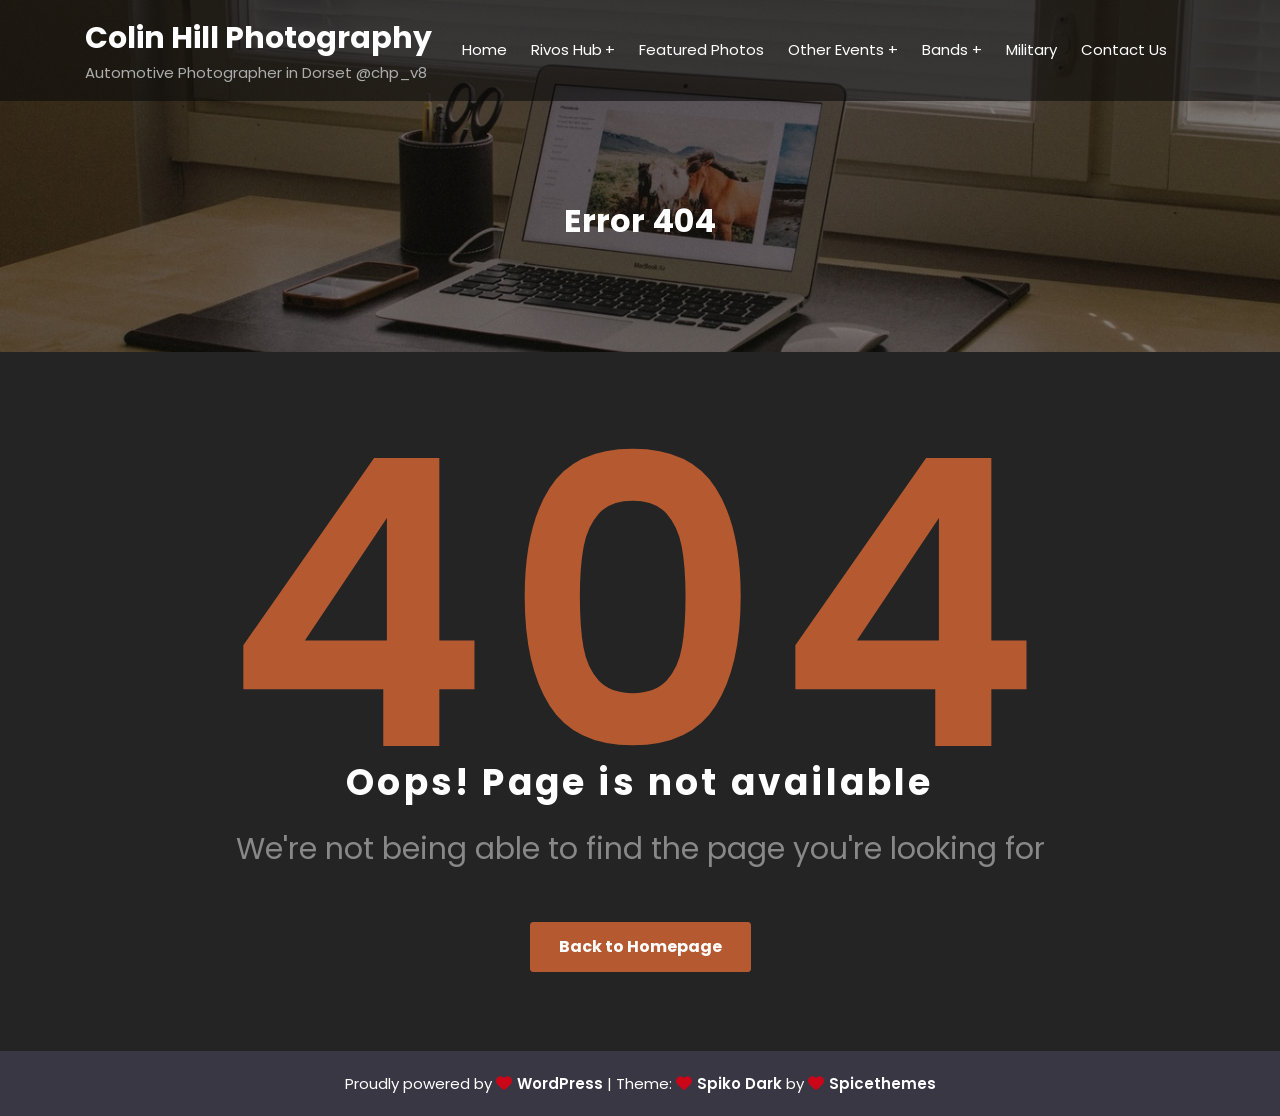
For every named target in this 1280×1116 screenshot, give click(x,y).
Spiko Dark (739, 1083)
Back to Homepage (640, 946)
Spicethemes (882, 1083)
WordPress (560, 1083)
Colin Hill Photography (258, 38)
